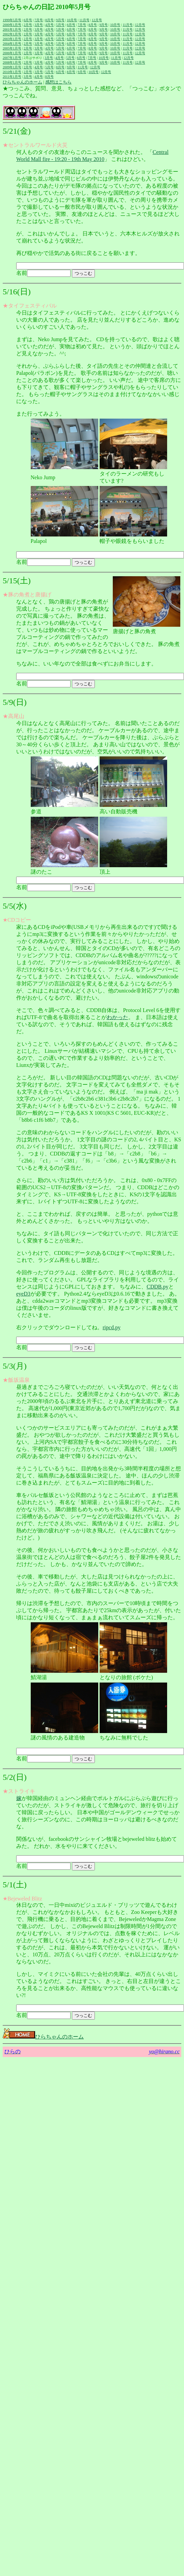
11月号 (84, 20)
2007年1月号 (12, 58)
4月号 (49, 25)
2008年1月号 (12, 62)
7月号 (38, 20)
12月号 (97, 20)
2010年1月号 (12, 72)
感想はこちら (58, 82)
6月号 (28, 20)
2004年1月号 (12, 43)
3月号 (38, 25)
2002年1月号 (12, 34)
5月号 (60, 25)
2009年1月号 (12, 67)
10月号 (72, 20)
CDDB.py (157, 1287)
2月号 (28, 25)
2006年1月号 (12, 53)
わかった (117, 1017)
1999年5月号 (12, 20)
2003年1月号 (12, 39)
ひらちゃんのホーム (22, 82)
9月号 (60, 20)
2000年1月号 (12, 25)
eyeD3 (23, 1294)
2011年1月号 (12, 76)
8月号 (49, 20)
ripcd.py (112, 1327)
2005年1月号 (12, 48)
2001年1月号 (12, 29)
